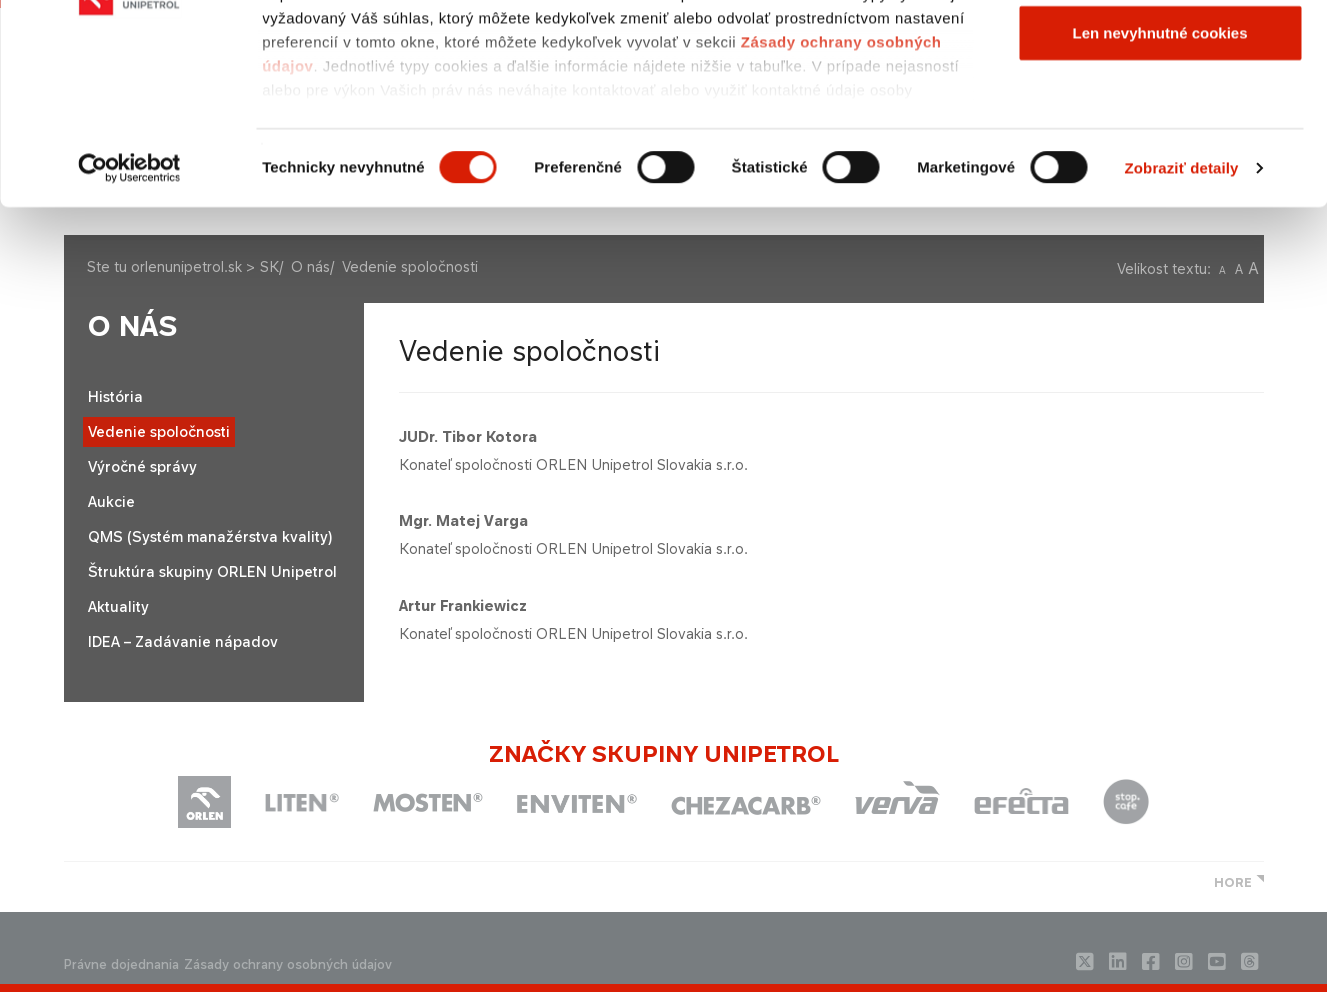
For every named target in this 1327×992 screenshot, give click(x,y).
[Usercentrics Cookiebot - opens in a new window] (129, 320)
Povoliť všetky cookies (1159, 52)
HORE (1233, 882)
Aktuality (118, 606)
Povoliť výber (1160, 118)
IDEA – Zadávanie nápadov (183, 641)
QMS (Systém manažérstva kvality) (210, 536)
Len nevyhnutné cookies (1159, 183)
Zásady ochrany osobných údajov (288, 964)
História (115, 396)
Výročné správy (142, 466)
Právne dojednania (121, 964)
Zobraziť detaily (1182, 319)
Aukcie (111, 501)
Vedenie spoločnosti (159, 431)
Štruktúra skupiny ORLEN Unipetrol (212, 571)
